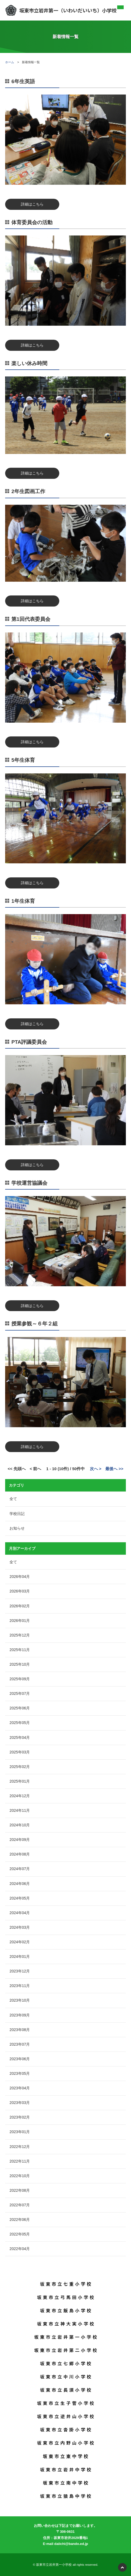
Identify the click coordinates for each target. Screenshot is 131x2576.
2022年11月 (19, 2161)
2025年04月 (19, 1737)
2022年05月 (19, 2234)
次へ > (95, 1469)
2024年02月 (19, 1942)
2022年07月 (19, 2205)
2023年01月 (19, 2132)
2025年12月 (19, 1635)
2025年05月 (19, 1722)
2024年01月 (19, 1956)
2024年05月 (19, 1898)
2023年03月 (19, 2102)
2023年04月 (19, 2088)
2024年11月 (19, 1810)
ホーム (9, 62)
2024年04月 (19, 1913)
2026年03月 (19, 1591)
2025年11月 (19, 1650)
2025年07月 (19, 1693)
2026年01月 (19, 1620)
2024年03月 (19, 1927)
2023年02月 (19, 2117)
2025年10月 (19, 1664)
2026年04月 (19, 1576)
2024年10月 (19, 1825)
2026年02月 (19, 1606)
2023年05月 (19, 2073)
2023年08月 (19, 2030)
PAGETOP (122, 2567)
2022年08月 (19, 2190)
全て (13, 1499)
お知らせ (17, 1528)
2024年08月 (19, 1854)
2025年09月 (19, 1679)
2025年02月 (19, 1767)
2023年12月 (19, 1971)
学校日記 (17, 1513)
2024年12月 (19, 1796)
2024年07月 (19, 1869)
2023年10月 (19, 2000)
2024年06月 (19, 1883)
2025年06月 (19, 1708)
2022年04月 (19, 2249)
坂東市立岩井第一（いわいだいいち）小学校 (61, 10)
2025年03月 (19, 1752)
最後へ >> (114, 1469)
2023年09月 (19, 2015)
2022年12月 (19, 2146)
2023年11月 (19, 1986)
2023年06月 (19, 2059)
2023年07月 (19, 2044)
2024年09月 (19, 1839)
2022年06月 (19, 2219)
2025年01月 (19, 1781)
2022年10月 (19, 2176)
